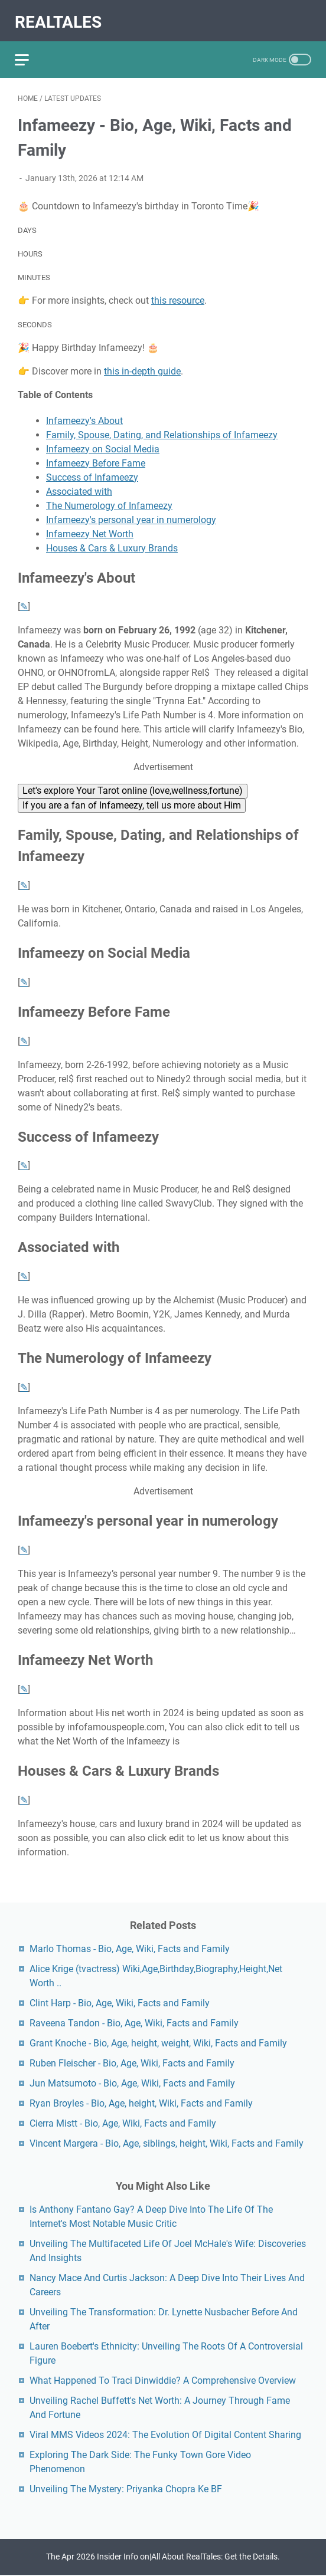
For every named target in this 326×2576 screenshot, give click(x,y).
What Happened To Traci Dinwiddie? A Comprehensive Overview (163, 2379)
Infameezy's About (84, 413)
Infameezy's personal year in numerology (131, 512)
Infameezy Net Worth (89, 527)
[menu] (32, 50)
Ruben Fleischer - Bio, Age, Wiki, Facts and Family (132, 2062)
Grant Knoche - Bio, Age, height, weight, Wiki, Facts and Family (158, 2042)
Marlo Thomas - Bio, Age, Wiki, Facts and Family (130, 1947)
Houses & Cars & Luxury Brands (112, 541)
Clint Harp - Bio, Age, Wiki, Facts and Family (120, 2001)
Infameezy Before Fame (95, 456)
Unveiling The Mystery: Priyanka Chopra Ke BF (126, 2487)
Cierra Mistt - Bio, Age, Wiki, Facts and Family (123, 2122)
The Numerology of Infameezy (109, 498)
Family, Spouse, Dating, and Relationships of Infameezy (162, 427)
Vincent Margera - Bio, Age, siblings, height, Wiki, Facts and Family (167, 2142)
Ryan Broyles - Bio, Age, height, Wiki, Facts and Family (141, 2102)
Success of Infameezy (92, 470)
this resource (177, 293)
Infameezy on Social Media (102, 442)
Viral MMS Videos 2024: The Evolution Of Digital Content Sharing (165, 2433)
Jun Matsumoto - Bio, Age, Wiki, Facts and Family (132, 2082)
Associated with (79, 484)
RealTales (61, 15)
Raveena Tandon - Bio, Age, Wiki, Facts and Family (134, 2022)
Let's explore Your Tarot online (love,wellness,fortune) (132, 784)
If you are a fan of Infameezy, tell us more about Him (131, 798)
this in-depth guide (142, 364)
